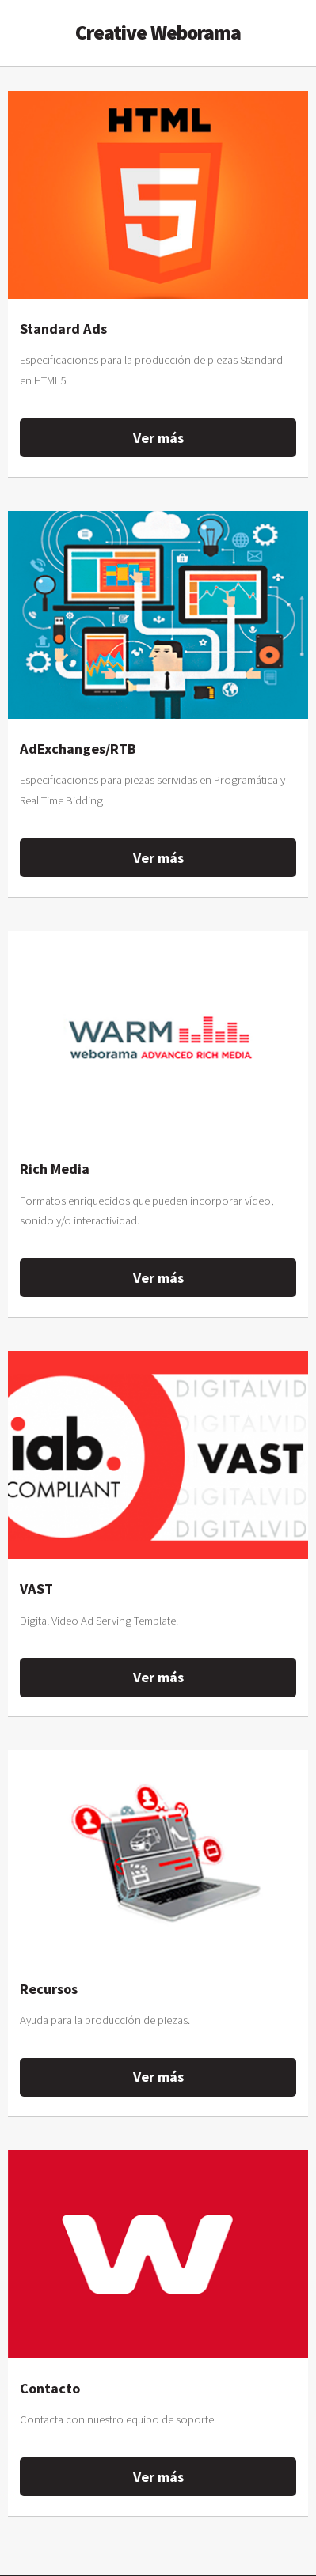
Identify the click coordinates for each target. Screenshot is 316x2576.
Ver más (158, 438)
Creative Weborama (158, 32)
